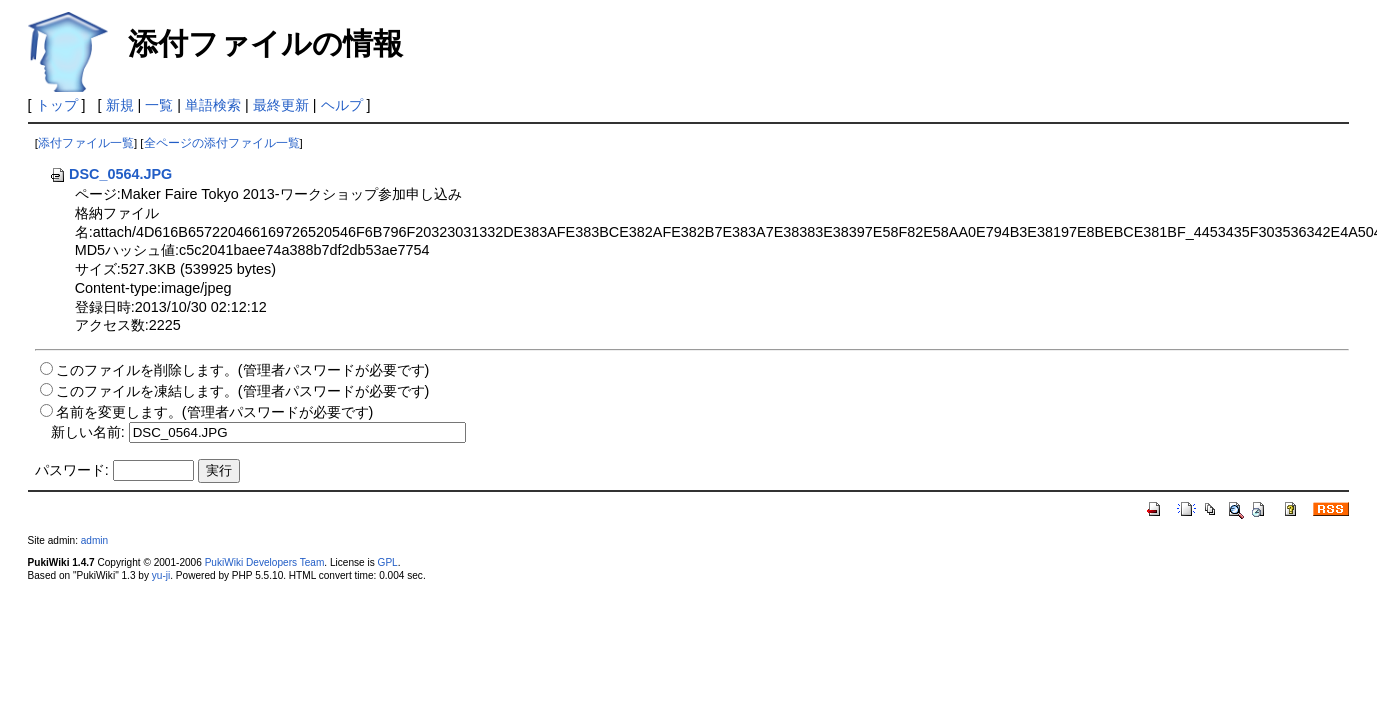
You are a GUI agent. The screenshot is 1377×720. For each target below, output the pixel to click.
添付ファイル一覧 (86, 143)
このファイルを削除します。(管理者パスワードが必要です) (243, 370)
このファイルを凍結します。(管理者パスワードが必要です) (243, 391)
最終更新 (281, 105)
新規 (120, 105)
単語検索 (213, 105)
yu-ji (161, 575)
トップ (57, 105)
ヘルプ (342, 105)
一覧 (159, 105)
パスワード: (72, 470)
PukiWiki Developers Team (265, 562)
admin (94, 540)
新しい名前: (88, 432)
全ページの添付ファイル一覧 (222, 143)
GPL (388, 562)
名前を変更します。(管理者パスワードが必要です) (215, 412)
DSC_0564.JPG (110, 174)
